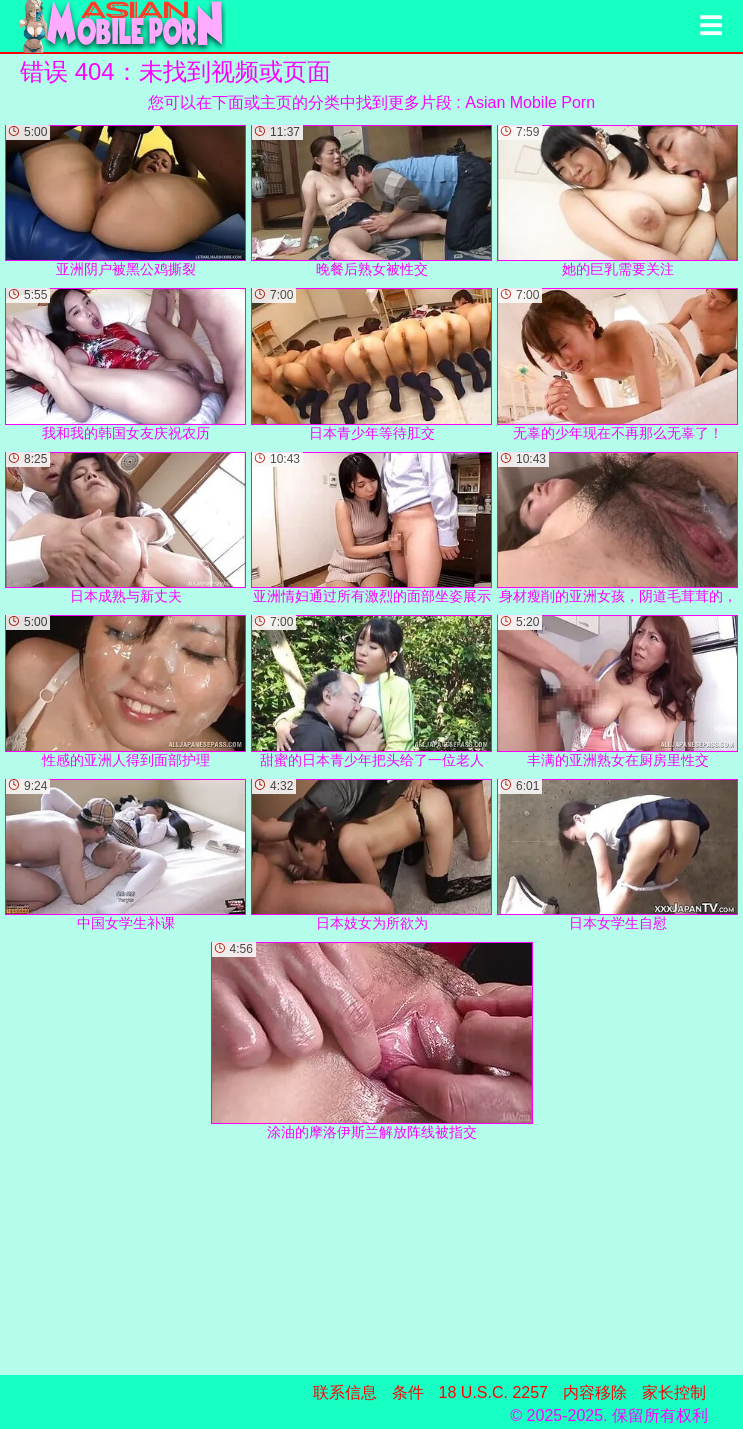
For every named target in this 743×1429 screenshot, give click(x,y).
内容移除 (595, 1392)
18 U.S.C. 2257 (493, 1392)
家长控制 (674, 1392)
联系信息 (345, 1392)
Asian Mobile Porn (530, 102)
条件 (408, 1392)
